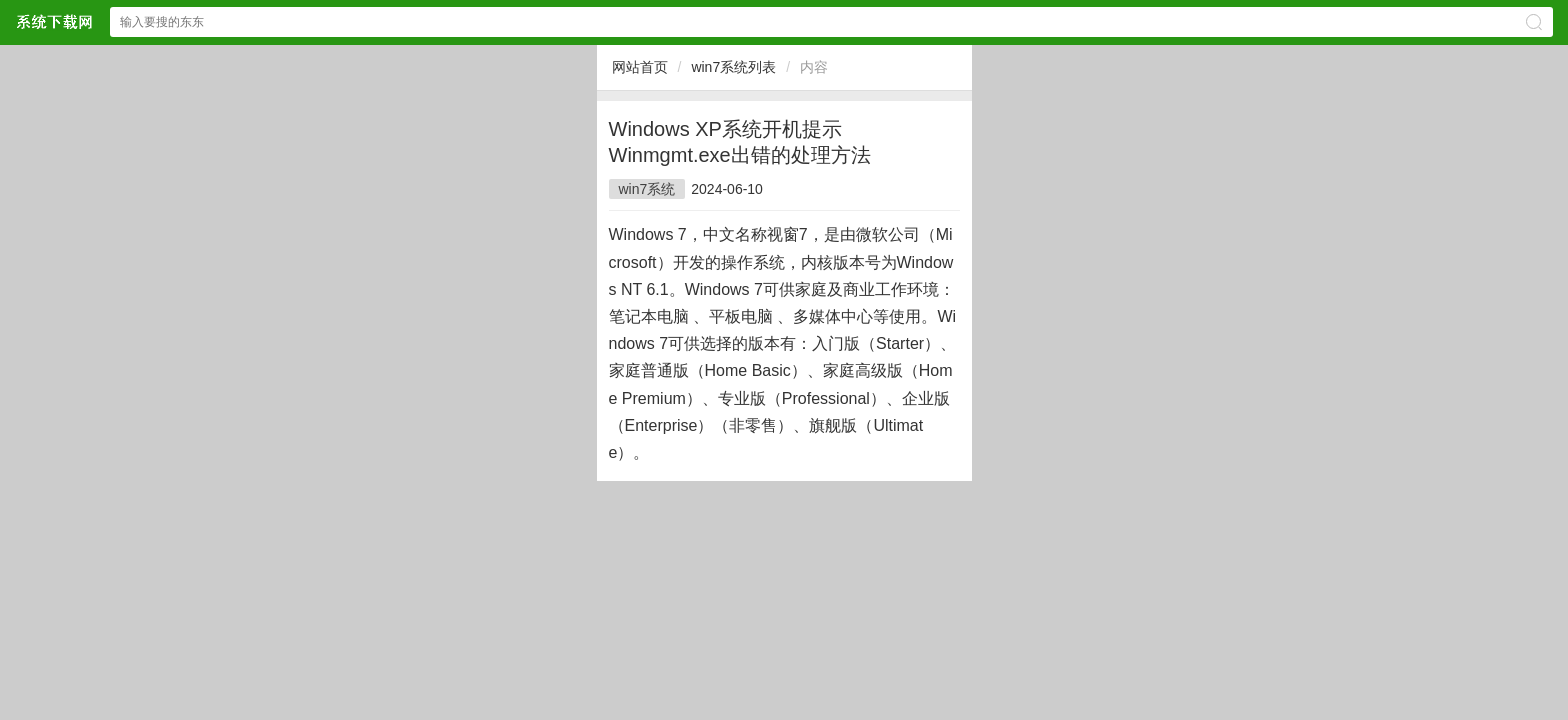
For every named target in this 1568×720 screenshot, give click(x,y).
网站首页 (640, 67)
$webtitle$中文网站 (54, 21)
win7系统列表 (733, 67)
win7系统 (647, 189)
